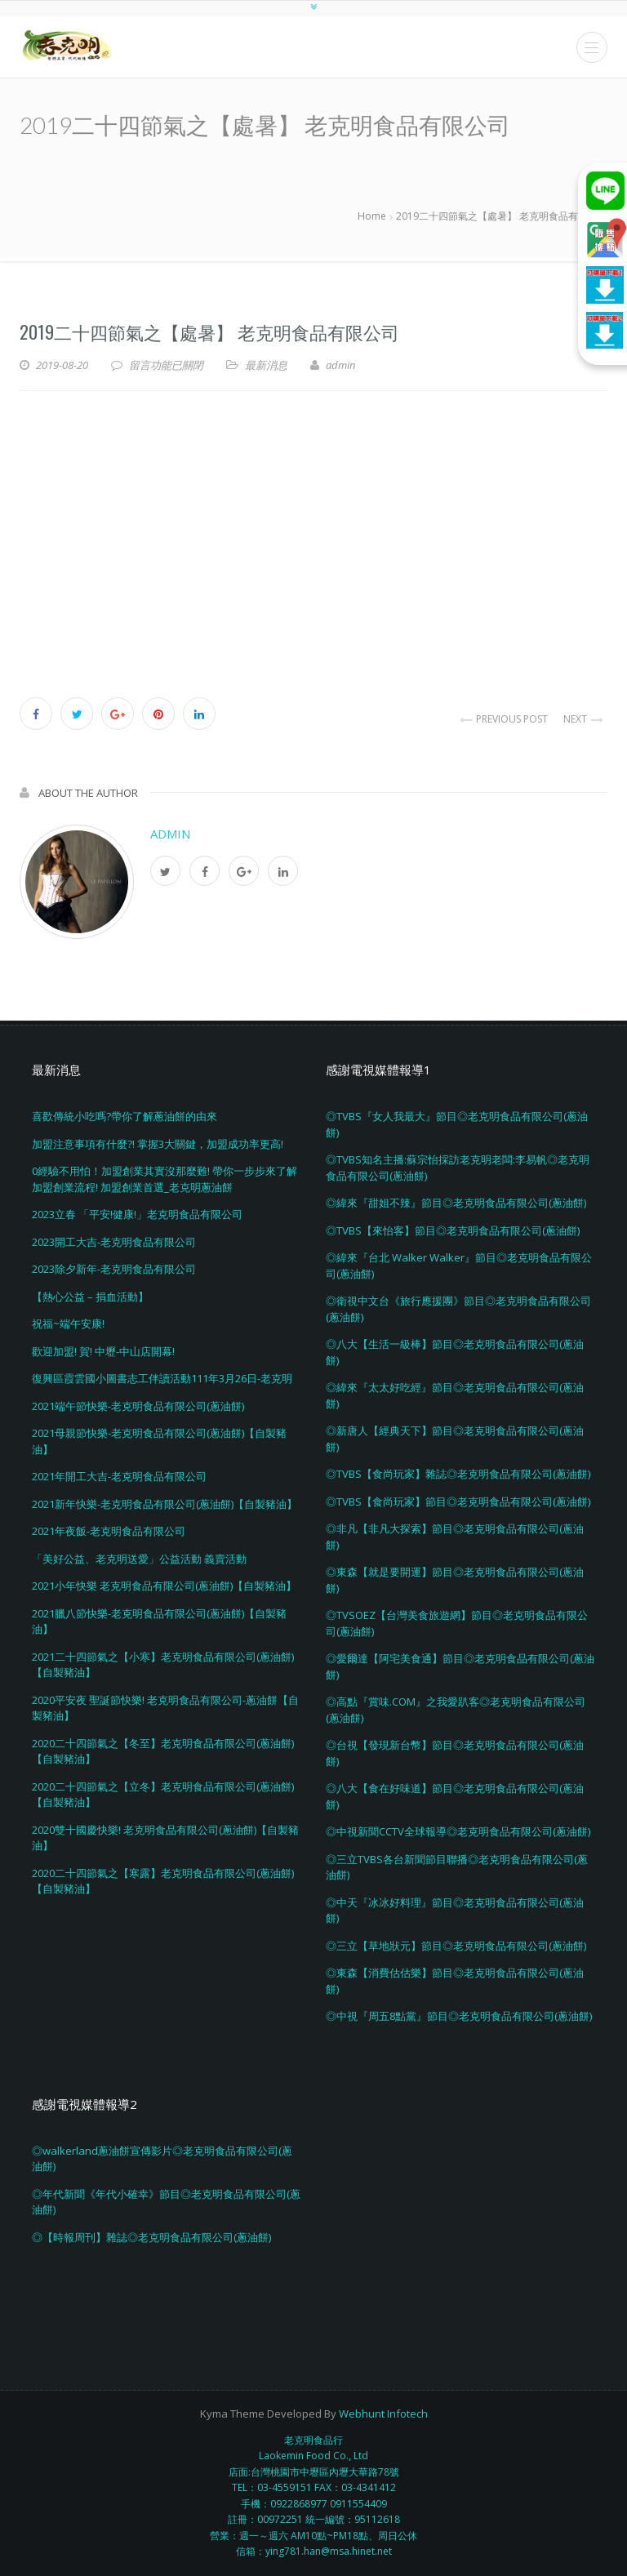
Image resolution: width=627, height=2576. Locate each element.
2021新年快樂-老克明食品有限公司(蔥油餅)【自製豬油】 (164, 1504)
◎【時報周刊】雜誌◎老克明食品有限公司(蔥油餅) (151, 2237)
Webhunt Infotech (383, 2413)
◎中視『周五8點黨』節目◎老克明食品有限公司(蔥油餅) (459, 2016)
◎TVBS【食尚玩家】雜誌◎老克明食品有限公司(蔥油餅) (458, 1473)
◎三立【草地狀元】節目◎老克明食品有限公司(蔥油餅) (456, 1945)
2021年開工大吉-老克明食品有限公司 (119, 1476)
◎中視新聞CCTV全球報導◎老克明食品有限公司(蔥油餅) (458, 1831)
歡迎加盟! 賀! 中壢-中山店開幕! (103, 1351)
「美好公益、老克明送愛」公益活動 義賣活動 (139, 1558)
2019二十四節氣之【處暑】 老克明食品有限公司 (209, 331)
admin (170, 833)
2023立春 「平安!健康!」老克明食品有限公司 (137, 1214)
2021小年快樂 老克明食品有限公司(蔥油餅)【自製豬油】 (164, 1585)
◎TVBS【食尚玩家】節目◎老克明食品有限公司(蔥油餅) (458, 1501)
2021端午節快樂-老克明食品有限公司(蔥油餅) (138, 1406)
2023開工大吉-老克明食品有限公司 (114, 1242)
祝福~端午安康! (68, 1323)
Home (372, 216)
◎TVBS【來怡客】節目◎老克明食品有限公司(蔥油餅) (453, 1230)
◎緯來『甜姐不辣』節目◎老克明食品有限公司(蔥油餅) (456, 1202)
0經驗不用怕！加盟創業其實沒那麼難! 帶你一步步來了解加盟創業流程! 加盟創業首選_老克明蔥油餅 (164, 1179)
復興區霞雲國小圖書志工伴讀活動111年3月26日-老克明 (162, 1378)
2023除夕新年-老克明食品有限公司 (114, 1268)
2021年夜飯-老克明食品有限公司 (108, 1531)
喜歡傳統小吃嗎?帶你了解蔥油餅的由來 (124, 1116)
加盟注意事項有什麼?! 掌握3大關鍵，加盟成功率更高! (157, 1144)
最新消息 (266, 365)
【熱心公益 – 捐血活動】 (90, 1296)
